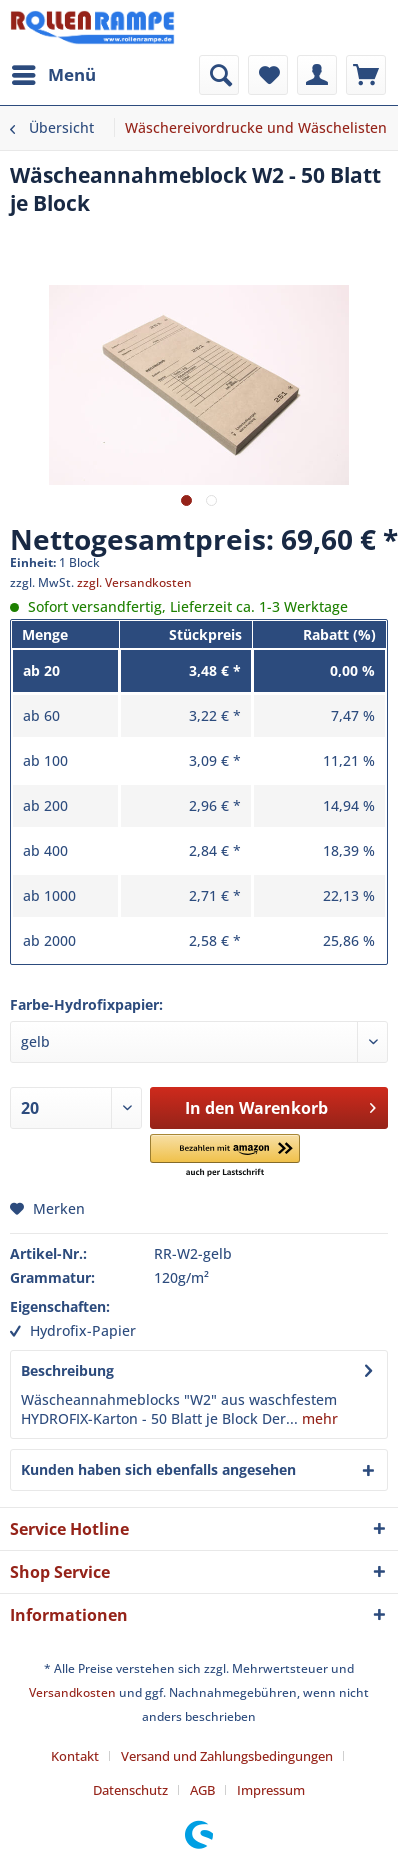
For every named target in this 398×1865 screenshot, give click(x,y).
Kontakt (75, 1756)
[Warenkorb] (366, 75)
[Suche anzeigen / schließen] (219, 75)
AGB (202, 1790)
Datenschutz (130, 1790)
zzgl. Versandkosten (134, 582)
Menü (54, 72)
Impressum (271, 1790)
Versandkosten (72, 1692)
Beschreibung (67, 1370)
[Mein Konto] (317, 75)
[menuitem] (53, 75)
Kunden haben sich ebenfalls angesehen (158, 1469)
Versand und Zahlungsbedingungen (227, 1756)
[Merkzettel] (268, 75)
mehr (318, 1418)
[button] (225, 1156)
